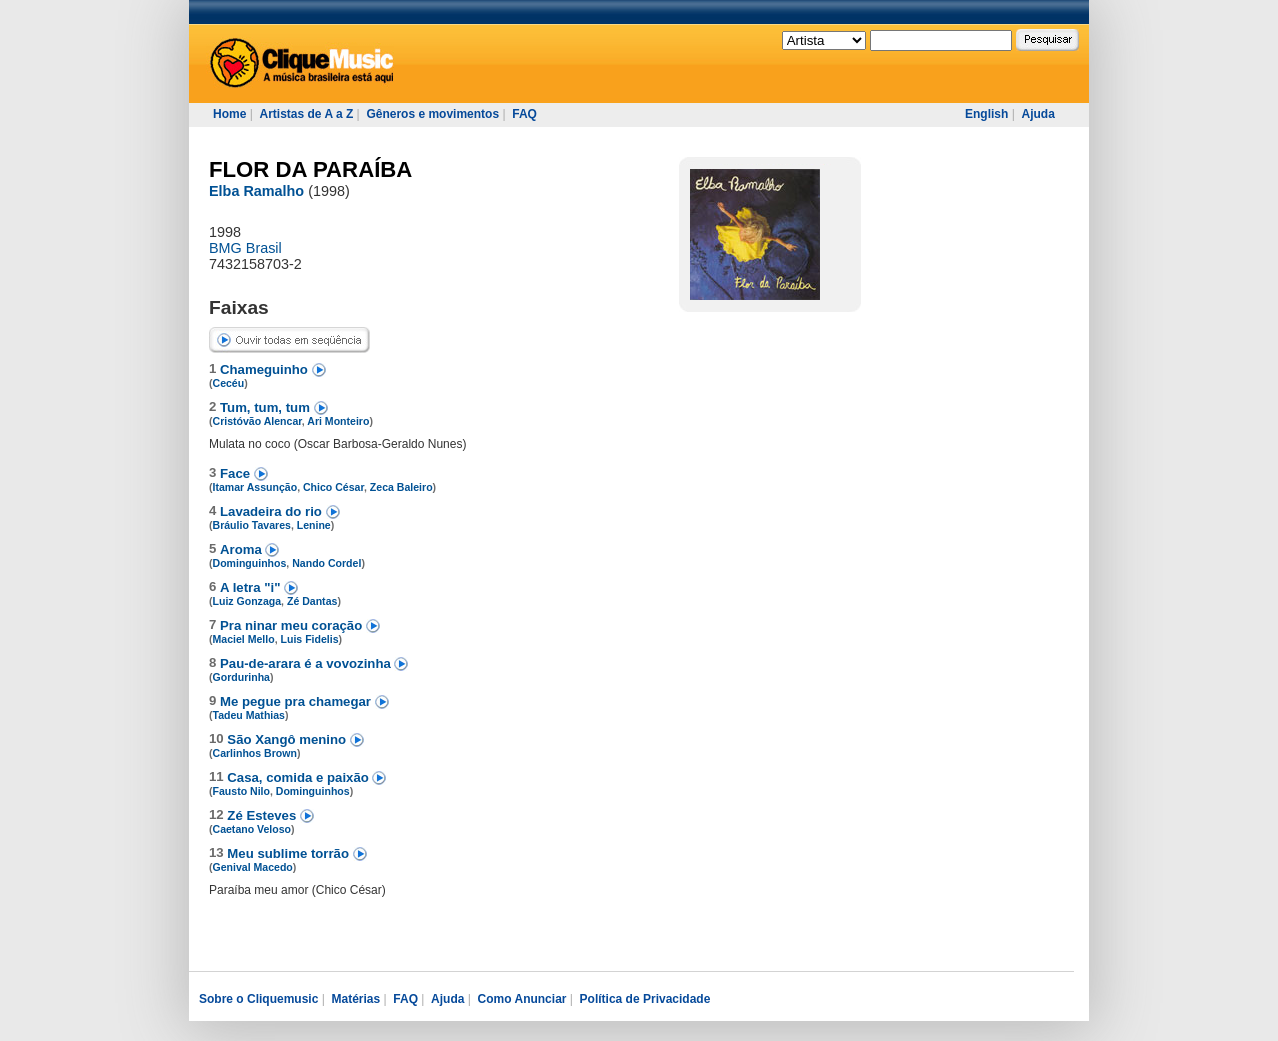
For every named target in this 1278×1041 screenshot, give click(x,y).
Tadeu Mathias (249, 715)
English (986, 114)
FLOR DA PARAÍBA (310, 169)
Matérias (355, 999)
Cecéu (229, 383)
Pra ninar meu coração (293, 625)
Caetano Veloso (252, 829)
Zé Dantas (312, 601)
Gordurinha (241, 677)
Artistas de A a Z (306, 114)
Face (237, 473)
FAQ (524, 114)
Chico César (333, 487)
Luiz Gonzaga (247, 601)
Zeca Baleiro (401, 487)
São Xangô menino (288, 739)
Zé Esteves (263, 815)
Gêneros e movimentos (432, 114)
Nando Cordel (326, 563)
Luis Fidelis (310, 639)
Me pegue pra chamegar (297, 701)
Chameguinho (266, 369)
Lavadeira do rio (273, 511)
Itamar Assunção (255, 487)
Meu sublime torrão (289, 853)
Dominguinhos (250, 563)
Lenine (314, 525)
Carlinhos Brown (255, 753)
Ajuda (1037, 114)
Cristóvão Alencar (257, 421)
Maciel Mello (244, 639)
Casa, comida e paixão (299, 777)
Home (229, 114)
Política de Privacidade (645, 999)
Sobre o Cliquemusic (258, 999)
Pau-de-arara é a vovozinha (307, 663)
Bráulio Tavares (252, 525)
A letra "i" (252, 587)
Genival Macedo (253, 867)
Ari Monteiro (338, 421)
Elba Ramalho (256, 191)
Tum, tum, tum (267, 407)
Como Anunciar (522, 999)
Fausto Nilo (241, 791)
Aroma (242, 549)
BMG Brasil (245, 248)
